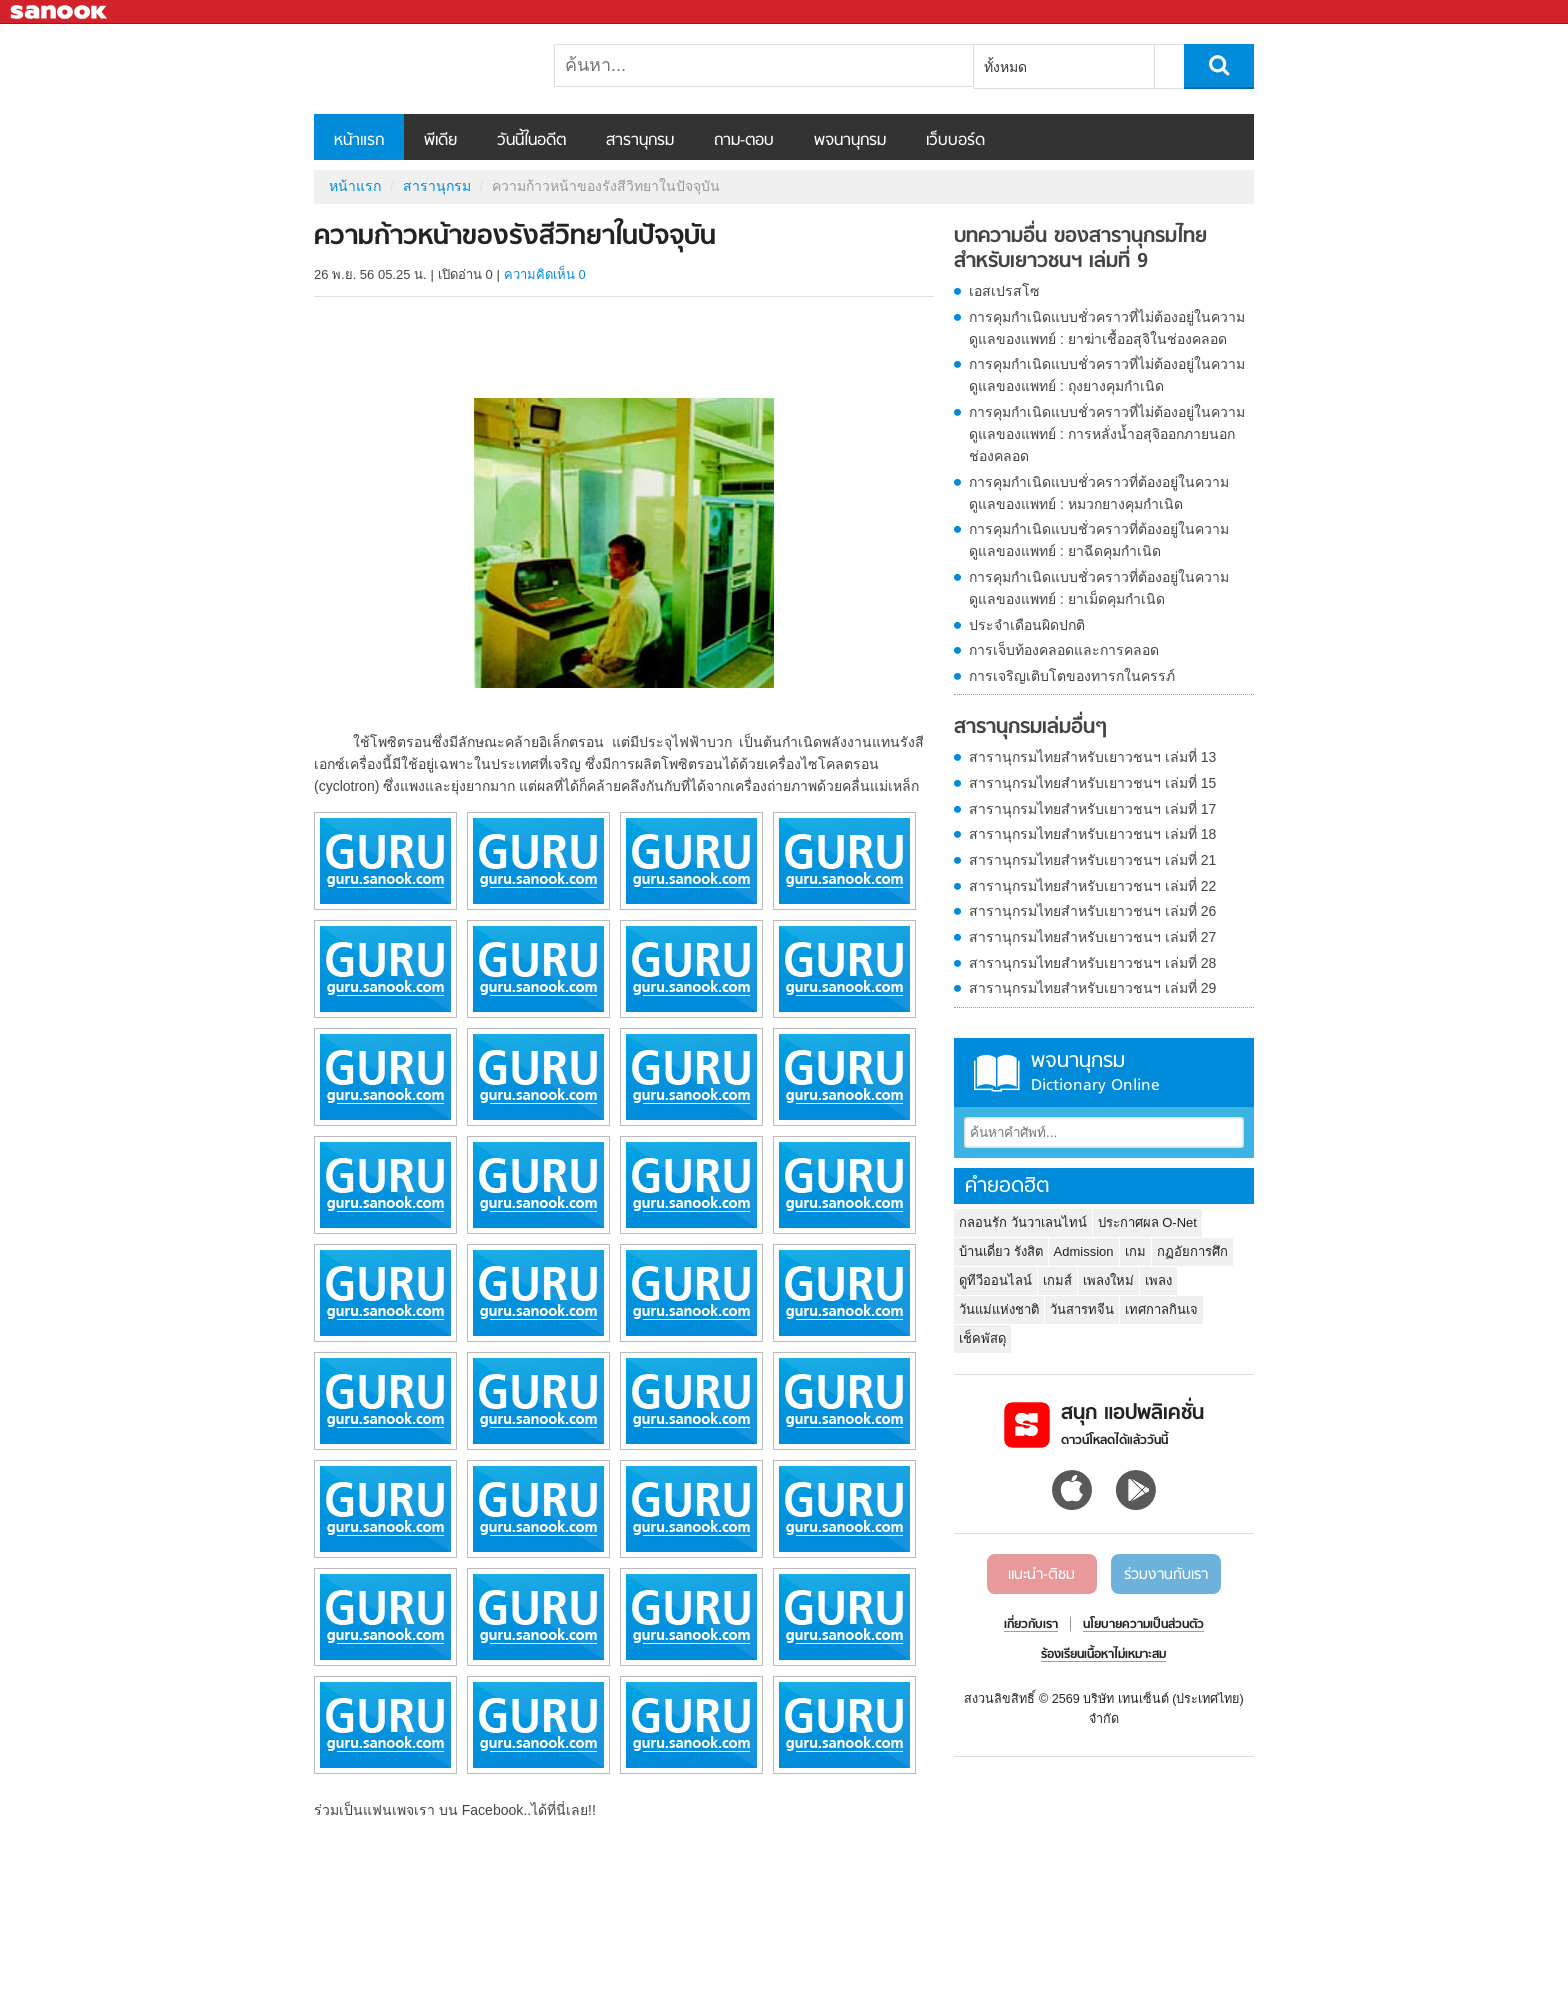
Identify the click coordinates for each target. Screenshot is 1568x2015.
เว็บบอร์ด (955, 141)
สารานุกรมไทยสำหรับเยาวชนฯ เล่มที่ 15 (1092, 783)
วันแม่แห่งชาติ (999, 1309)
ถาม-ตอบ (744, 141)
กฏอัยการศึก (1192, 1251)
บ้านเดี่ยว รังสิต (1001, 1251)
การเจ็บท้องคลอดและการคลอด (1064, 650)
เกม (1135, 1251)
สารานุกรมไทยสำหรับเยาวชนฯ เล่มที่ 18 (1092, 834)
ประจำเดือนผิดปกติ (1027, 625)
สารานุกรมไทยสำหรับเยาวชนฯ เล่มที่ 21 (1092, 860)
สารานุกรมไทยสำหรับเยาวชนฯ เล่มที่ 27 (1092, 937)
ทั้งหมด (1005, 67)
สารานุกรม (640, 141)
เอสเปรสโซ (1004, 291)
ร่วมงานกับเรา (1166, 1575)
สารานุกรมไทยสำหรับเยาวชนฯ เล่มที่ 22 (1092, 886)
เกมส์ (1057, 1280)
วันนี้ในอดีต (531, 141)
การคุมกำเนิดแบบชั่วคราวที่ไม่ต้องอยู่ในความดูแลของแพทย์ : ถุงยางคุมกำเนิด (1107, 375)
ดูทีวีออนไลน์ (995, 1280)
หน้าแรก (359, 141)
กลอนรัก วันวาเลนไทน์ (1023, 1222)
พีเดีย (440, 141)
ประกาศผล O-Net (1147, 1222)
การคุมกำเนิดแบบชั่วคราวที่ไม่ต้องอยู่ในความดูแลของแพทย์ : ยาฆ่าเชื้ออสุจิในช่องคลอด (1107, 328)
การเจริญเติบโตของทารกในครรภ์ (1072, 676)
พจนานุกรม (850, 141)
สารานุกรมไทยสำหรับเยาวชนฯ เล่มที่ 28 (1092, 963)
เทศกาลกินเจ (1161, 1309)
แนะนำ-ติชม (1041, 1575)
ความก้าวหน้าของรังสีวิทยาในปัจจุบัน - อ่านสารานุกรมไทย (419, 69)
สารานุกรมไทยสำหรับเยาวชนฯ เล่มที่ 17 (1092, 809)
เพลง (1158, 1280)
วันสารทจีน (1082, 1309)
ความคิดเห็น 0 (545, 274)
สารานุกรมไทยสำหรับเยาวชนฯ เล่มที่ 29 (1092, 988)
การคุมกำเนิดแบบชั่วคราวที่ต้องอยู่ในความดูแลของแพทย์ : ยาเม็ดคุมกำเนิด (1099, 588)
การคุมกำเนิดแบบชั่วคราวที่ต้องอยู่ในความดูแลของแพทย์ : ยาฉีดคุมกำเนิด (1099, 540)
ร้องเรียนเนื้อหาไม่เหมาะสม (1103, 1655)
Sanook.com (60, 12)
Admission (1084, 1251)
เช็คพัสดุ (982, 1338)
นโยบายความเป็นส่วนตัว (1143, 1625)
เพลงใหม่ (1108, 1280)
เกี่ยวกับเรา (1031, 1625)
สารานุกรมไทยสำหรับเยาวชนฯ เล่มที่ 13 (1092, 757)
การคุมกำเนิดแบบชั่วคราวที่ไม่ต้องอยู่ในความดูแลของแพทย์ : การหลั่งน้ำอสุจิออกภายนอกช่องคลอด (1107, 434)
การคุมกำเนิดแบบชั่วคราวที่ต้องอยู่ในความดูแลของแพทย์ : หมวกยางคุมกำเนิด (1099, 493)
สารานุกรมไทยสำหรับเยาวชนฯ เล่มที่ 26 (1092, 911)
